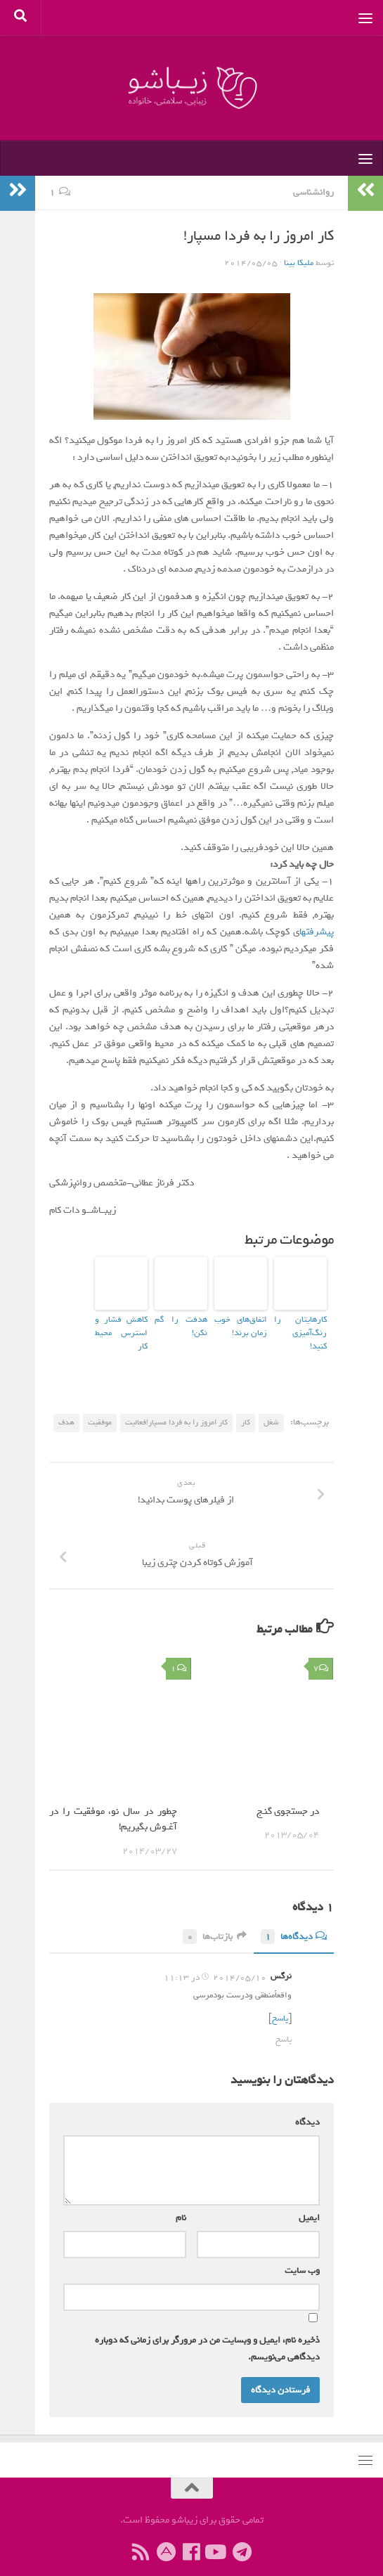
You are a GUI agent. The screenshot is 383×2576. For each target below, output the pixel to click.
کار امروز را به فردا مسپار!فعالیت (176, 1405)
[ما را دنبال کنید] (217, 2535)
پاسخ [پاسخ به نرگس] (283, 2023)
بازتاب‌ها (215, 1919)
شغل (271, 1405)
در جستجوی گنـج (288, 1794)
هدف (66, 1405)
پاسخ (280, 2002)
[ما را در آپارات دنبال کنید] (166, 2535)
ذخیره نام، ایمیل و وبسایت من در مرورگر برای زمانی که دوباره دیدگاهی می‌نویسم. (207, 2331)
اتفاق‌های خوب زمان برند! (240, 1325)
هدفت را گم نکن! (181, 1319)
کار (245, 1405)
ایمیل (306, 2200)
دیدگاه (305, 2104)
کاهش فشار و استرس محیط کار (121, 1325)
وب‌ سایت (302, 2253)
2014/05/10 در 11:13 (215, 1961)
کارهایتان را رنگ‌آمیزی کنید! (300, 1325)
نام (178, 2200)
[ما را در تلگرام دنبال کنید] (242, 2535)
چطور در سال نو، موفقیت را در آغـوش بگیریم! (113, 1802)
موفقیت (100, 1405)
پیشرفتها (316, 932)
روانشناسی (313, 192)
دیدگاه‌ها (294, 1919)
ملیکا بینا (298, 263)
